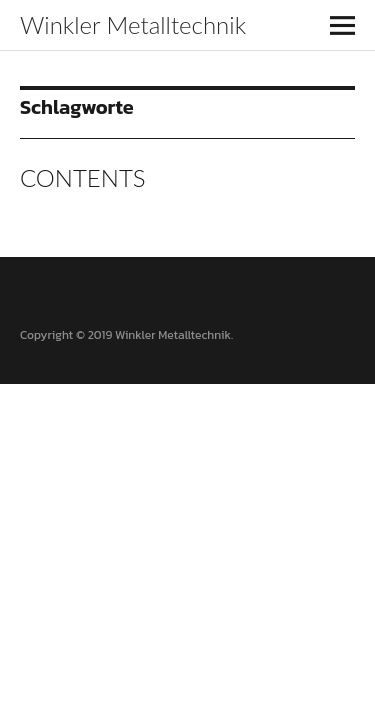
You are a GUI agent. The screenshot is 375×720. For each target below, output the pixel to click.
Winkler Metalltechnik (133, 24)
